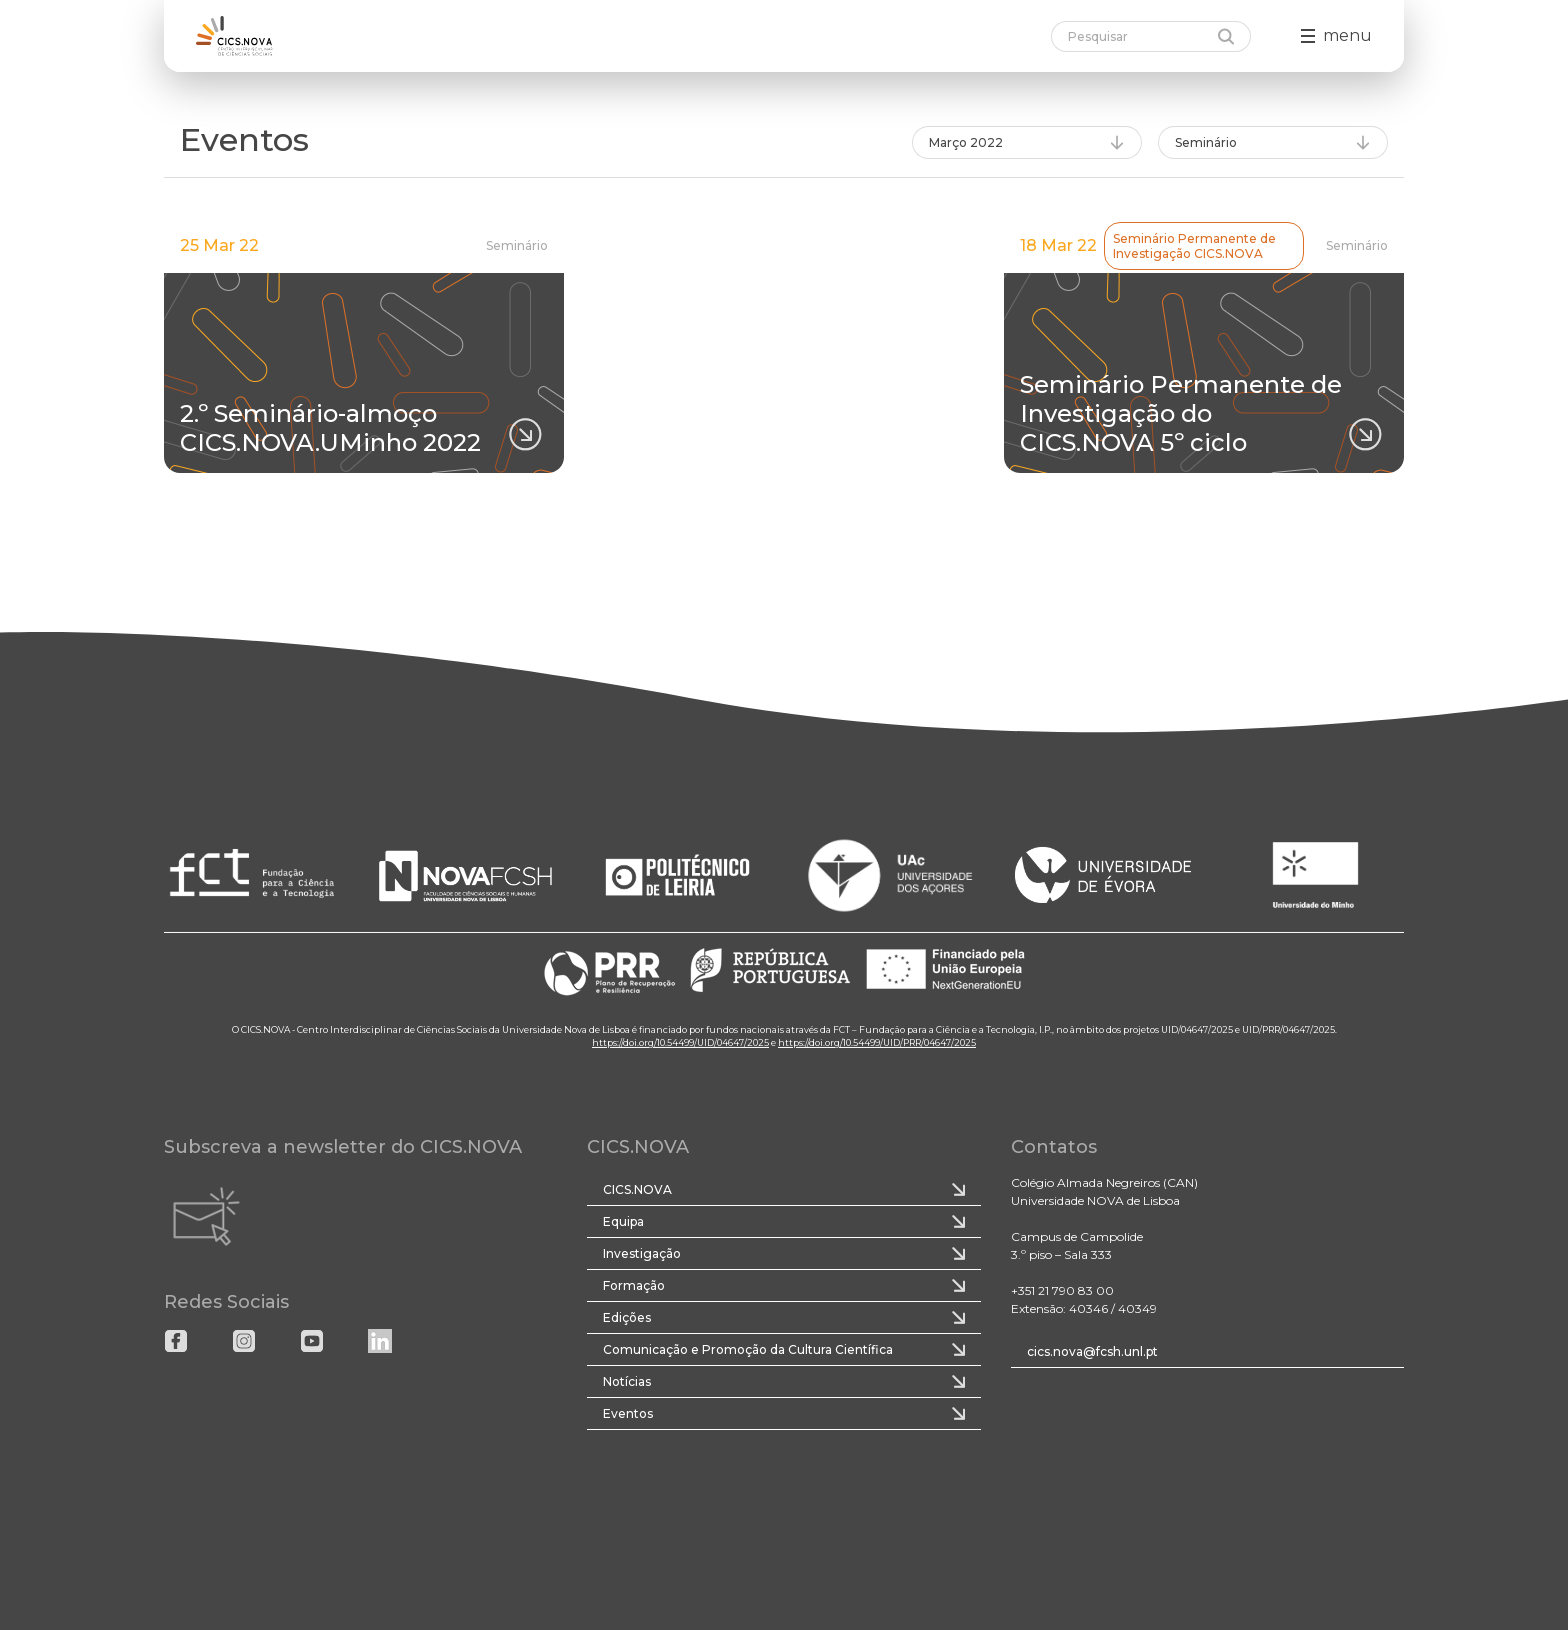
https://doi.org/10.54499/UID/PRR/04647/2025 (877, 1042)
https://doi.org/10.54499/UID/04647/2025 (680, 1042)
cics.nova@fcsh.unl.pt (1092, 1351)
